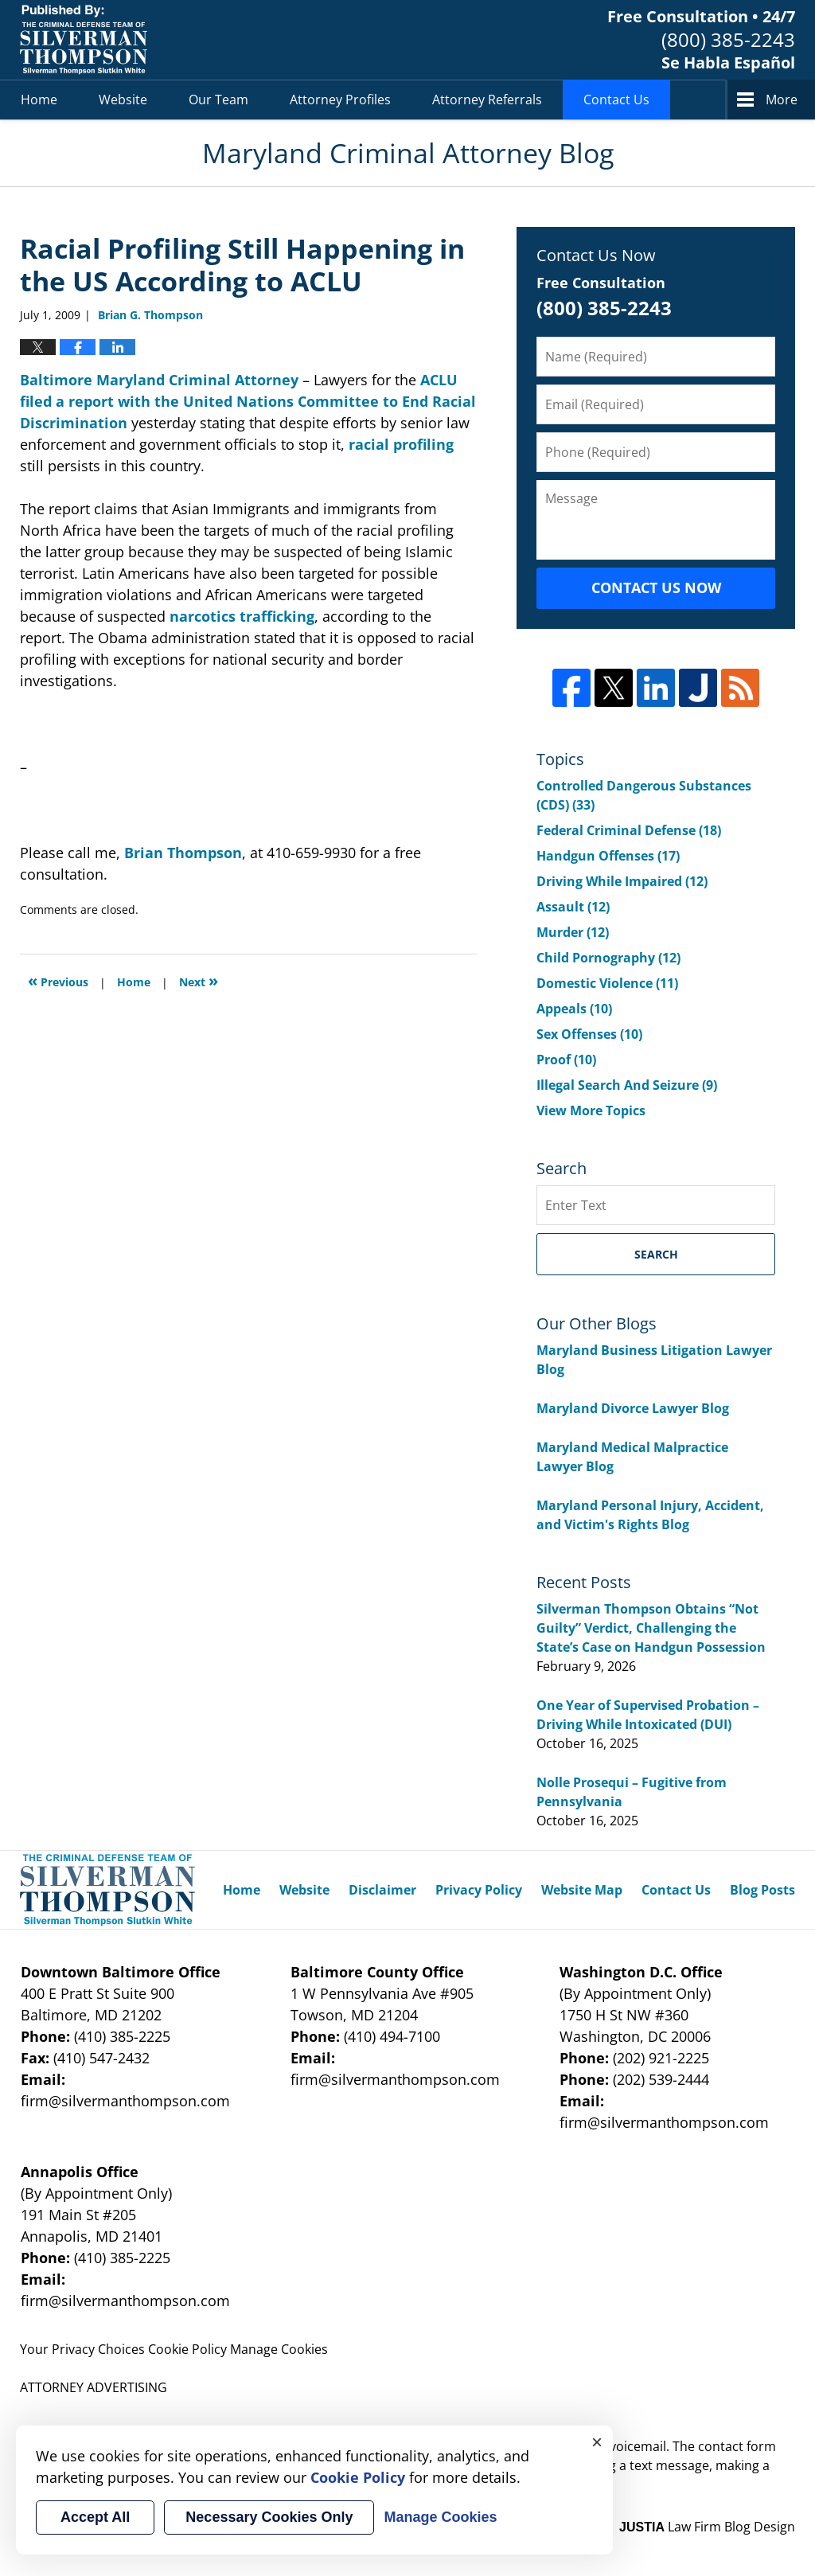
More (781, 99)
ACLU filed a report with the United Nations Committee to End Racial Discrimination (248, 401)
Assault (573, 906)
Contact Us (616, 99)
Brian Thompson (183, 852)
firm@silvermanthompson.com (125, 2100)
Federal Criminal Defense (628, 830)
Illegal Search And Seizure (626, 1085)
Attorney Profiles (340, 99)
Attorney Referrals (487, 99)
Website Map (581, 1890)
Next (198, 980)
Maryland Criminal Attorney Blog (83, 40)
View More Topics (590, 1110)
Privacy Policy (478, 1890)
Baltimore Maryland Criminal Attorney (161, 379)
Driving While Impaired (622, 881)
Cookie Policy (187, 2349)
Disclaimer (382, 1890)
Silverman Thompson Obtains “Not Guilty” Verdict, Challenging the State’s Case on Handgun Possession (651, 1628)
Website (123, 99)
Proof (566, 1059)
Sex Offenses (589, 1034)
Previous (58, 980)
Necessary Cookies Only (269, 2517)
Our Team (218, 99)
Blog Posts (762, 1890)
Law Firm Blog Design (707, 2526)
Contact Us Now (656, 587)
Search (656, 1254)
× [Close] (596, 2441)
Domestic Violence (607, 983)
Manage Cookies (279, 2349)
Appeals (574, 1008)
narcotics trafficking (242, 616)
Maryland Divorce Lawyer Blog (632, 1408)
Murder (572, 932)
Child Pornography (608, 957)
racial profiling (401, 444)
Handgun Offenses (608, 856)
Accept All (95, 2517)
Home (39, 99)
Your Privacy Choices (82, 2349)
